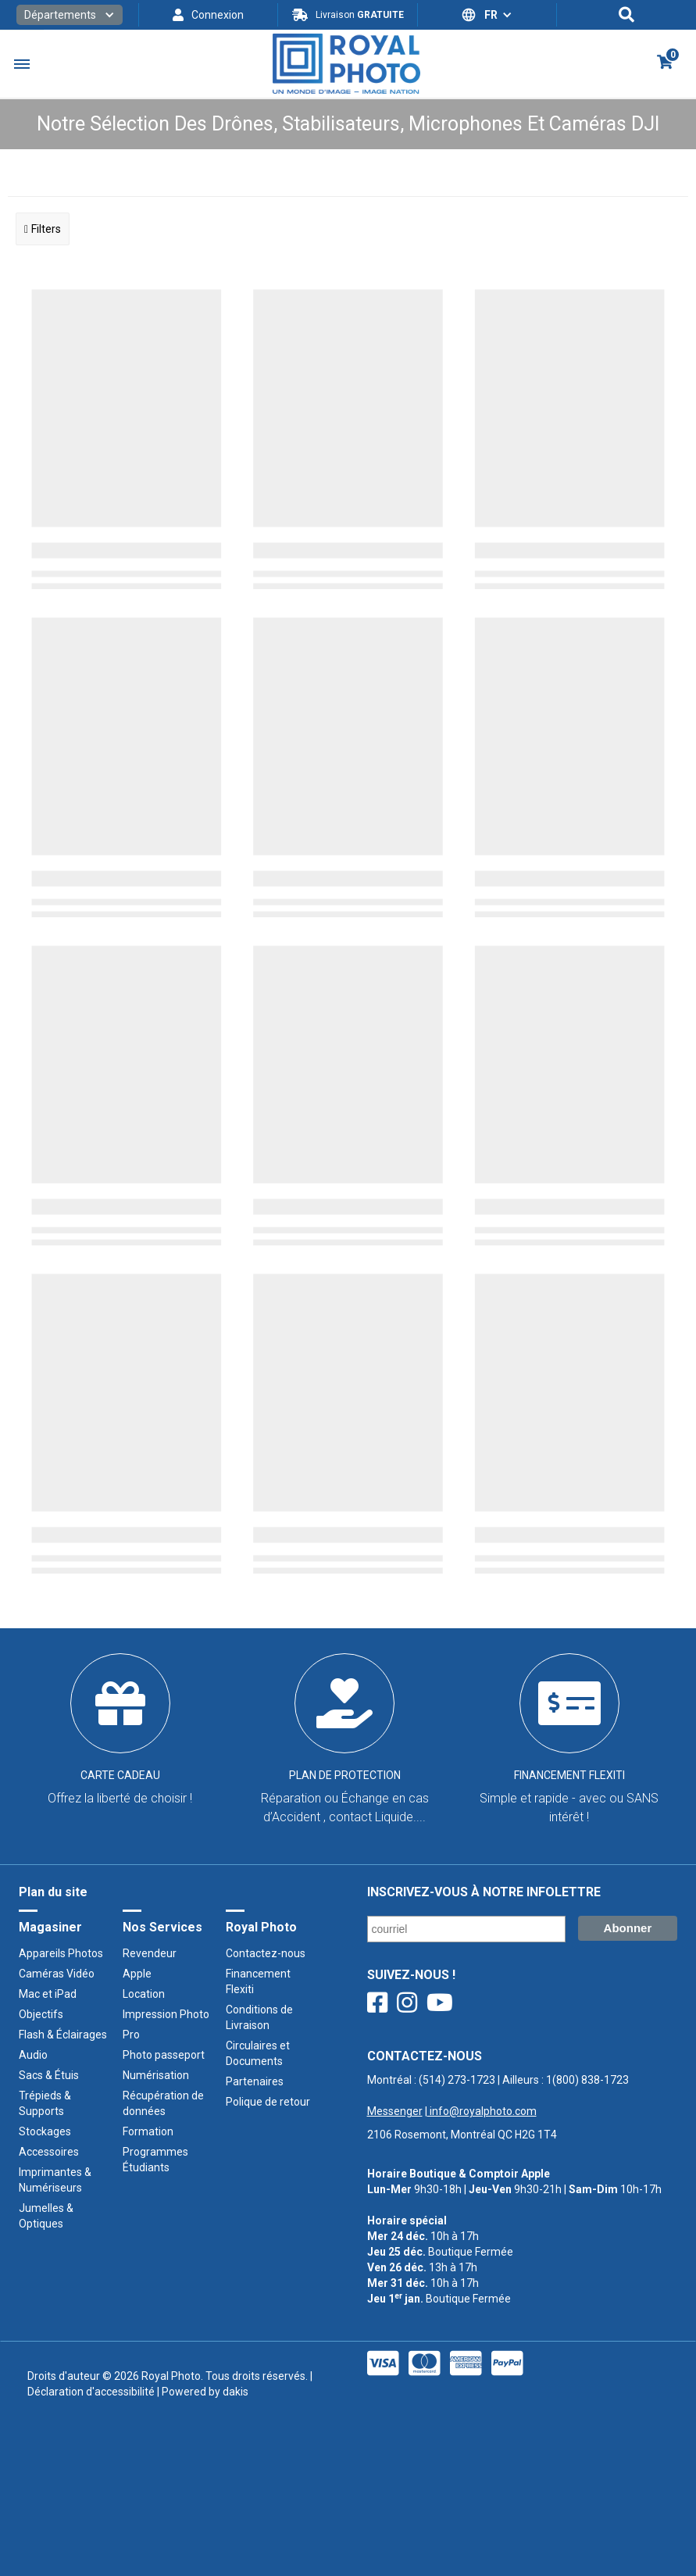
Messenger (395, 2111)
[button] (69, 15)
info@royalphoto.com (482, 2111)
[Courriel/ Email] (466, 1929)
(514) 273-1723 (457, 2080)
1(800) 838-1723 (587, 2080)
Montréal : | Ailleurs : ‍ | (498, 2095)
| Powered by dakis (201, 2391)
